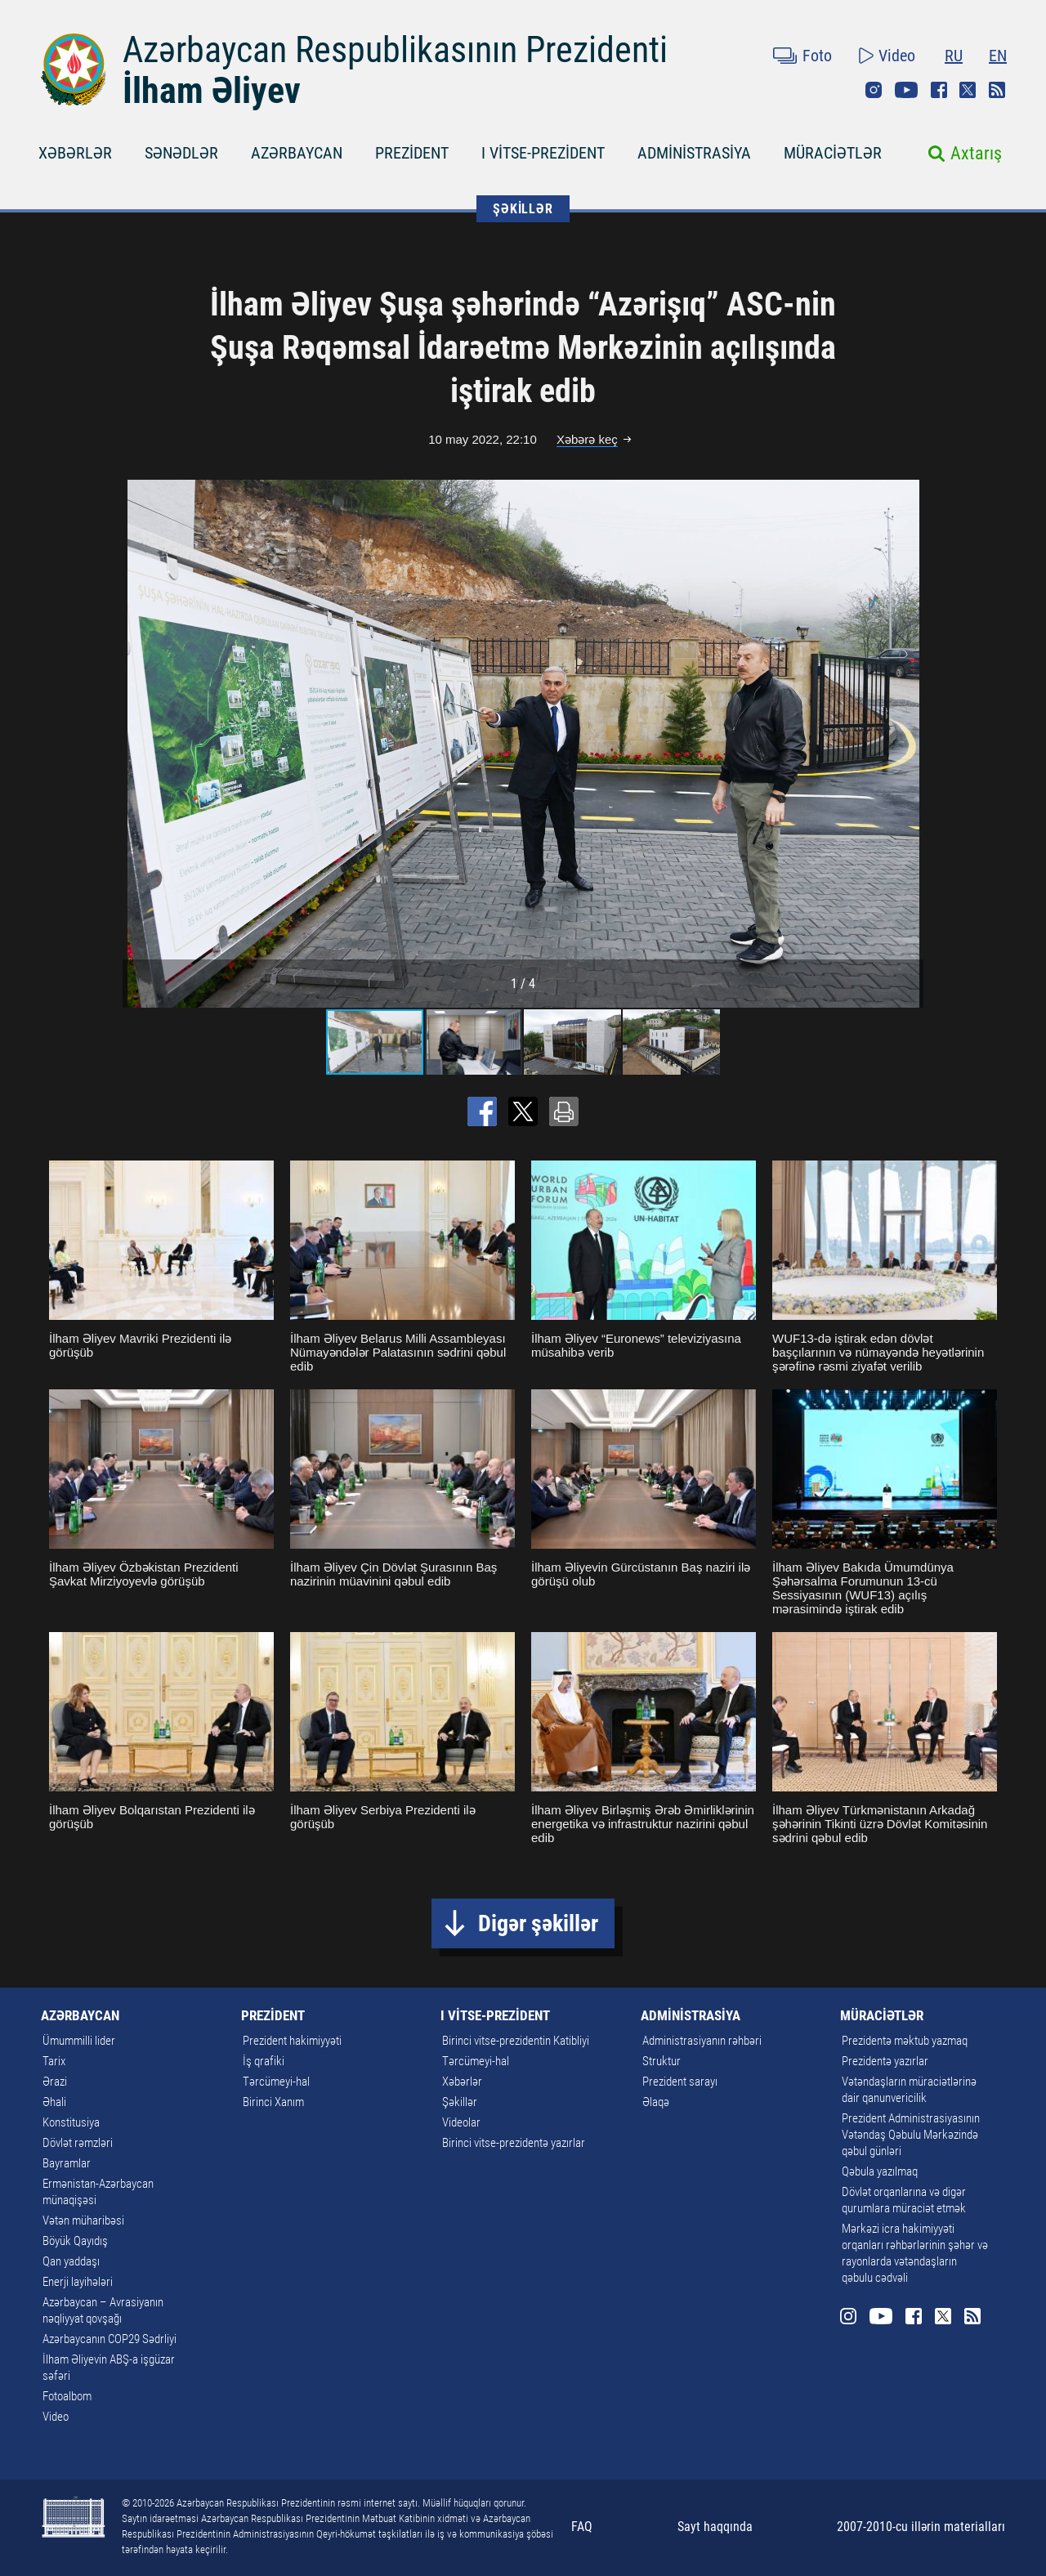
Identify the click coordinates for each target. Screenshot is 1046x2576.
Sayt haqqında (715, 2527)
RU (954, 55)
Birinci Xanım (273, 2102)
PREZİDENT (412, 153)
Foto (817, 55)
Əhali (54, 2102)
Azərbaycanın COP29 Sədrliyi (109, 2339)
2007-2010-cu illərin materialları (921, 2527)
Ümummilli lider (78, 2040)
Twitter (967, 90)
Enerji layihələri (77, 2281)
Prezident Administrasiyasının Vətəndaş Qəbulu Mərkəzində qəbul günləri (911, 2134)
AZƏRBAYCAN (296, 153)
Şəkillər (459, 2102)
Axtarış (976, 153)
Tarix (53, 2061)
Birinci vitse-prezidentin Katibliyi (515, 2040)
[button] (909, 744)
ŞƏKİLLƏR (522, 209)
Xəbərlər (462, 2081)
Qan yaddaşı (71, 2261)
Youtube (906, 90)
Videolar (461, 2122)
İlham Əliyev (212, 90)
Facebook (939, 90)
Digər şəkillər (538, 1923)
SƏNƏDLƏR (181, 153)
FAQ (581, 2527)
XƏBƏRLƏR (75, 153)
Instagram (873, 90)
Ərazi (54, 2081)
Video (896, 55)
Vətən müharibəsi (83, 2220)
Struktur (661, 2061)
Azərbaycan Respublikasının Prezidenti (395, 50)
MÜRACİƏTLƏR (833, 153)
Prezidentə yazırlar (885, 2061)
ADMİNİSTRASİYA (694, 153)
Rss (997, 90)
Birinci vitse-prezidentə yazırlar (513, 2142)
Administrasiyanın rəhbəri (702, 2040)
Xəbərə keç (587, 439)
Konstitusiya (71, 2122)
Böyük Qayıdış (75, 2241)
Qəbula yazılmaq (880, 2171)
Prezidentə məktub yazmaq (905, 2040)
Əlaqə (655, 2102)
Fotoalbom (67, 2396)
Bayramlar (66, 2163)
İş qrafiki (263, 2061)
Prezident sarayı (679, 2081)
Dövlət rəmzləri (77, 2142)
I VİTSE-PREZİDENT (543, 153)
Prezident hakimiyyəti (292, 2040)
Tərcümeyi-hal (276, 2081)
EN (998, 55)
